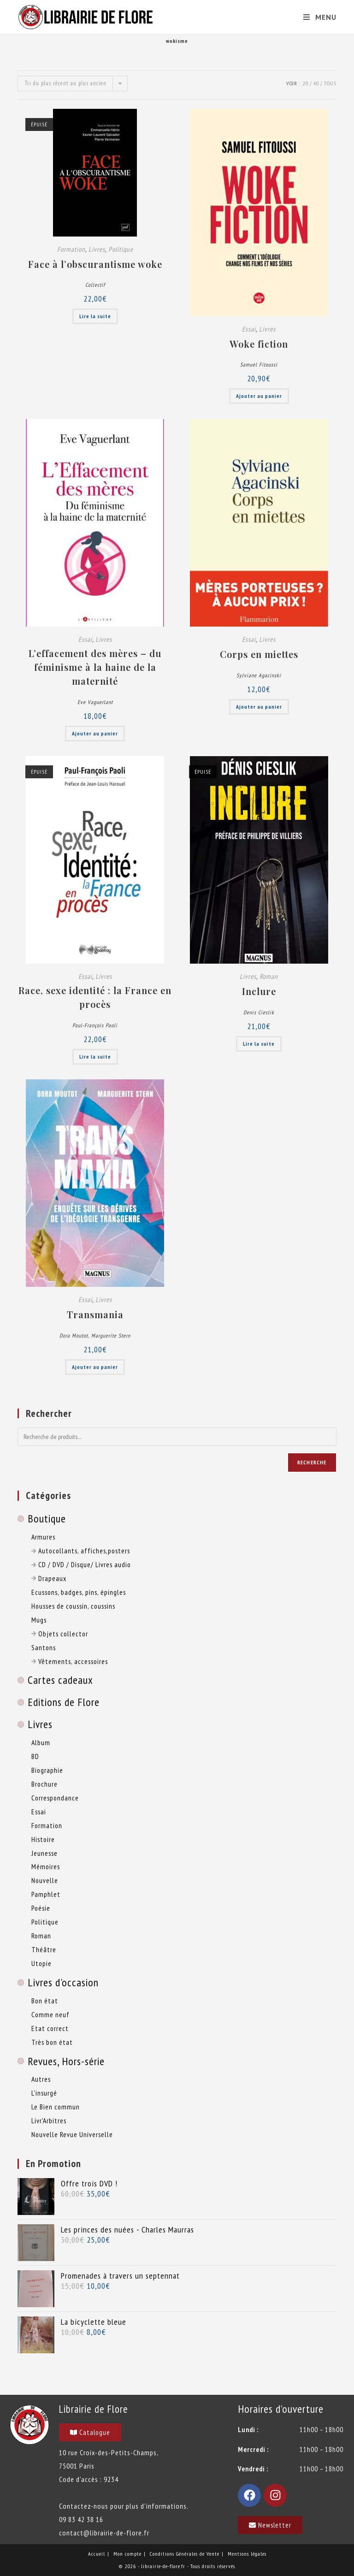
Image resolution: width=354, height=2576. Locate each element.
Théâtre (43, 1949)
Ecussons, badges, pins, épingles (78, 1592)
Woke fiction (259, 344)
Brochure (44, 1783)
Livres (96, 249)
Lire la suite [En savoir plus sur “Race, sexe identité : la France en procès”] (95, 1056)
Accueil (96, 2553)
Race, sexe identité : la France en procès (94, 997)
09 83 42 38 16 (81, 2519)
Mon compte (127, 2553)
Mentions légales (247, 2553)
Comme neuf (50, 2014)
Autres (41, 2079)
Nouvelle (44, 1880)
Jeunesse (44, 1853)
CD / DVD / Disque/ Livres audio (81, 1564)
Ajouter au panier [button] (259, 395)
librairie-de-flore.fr (163, 2566)
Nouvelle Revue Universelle (72, 2134)
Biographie (47, 1770)
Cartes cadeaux (60, 1680)
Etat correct (50, 2028)
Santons (43, 1647)
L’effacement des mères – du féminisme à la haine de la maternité (95, 667)
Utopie (41, 1963)
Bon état (44, 2000)
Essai (249, 329)
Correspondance (55, 1797)
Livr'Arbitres (48, 2120)
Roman (269, 976)
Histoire (43, 1839)
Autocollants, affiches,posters (80, 1550)
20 (305, 83)
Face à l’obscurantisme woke (95, 264)
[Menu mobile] (316, 17)
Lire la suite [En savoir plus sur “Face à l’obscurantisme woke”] (95, 316)
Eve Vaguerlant (95, 702)
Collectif (95, 284)
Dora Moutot (73, 1335)
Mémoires (45, 1866)
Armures (43, 1536)
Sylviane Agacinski (258, 675)
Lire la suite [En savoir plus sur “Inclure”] (259, 1043)
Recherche (312, 1462)
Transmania (95, 1314)
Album (40, 1742)
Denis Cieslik (258, 1012)
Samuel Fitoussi (258, 364)
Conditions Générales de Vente (184, 2553)
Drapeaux (48, 1578)
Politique (120, 249)
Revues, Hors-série (66, 2061)
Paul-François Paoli (95, 1025)
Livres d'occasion (63, 1982)
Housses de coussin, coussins (73, 1606)
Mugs (39, 1619)
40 (316, 83)
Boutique (47, 1518)
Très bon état (52, 2042)
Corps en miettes (259, 654)
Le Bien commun (55, 2106)
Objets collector (59, 1633)
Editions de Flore (64, 1702)
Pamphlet (45, 1894)
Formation (71, 249)
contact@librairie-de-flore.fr (104, 2532)
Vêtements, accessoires (69, 1661)
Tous (330, 83)
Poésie (40, 1908)
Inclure (259, 991)
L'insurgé (44, 2092)
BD (35, 1756)
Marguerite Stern (110, 1335)
